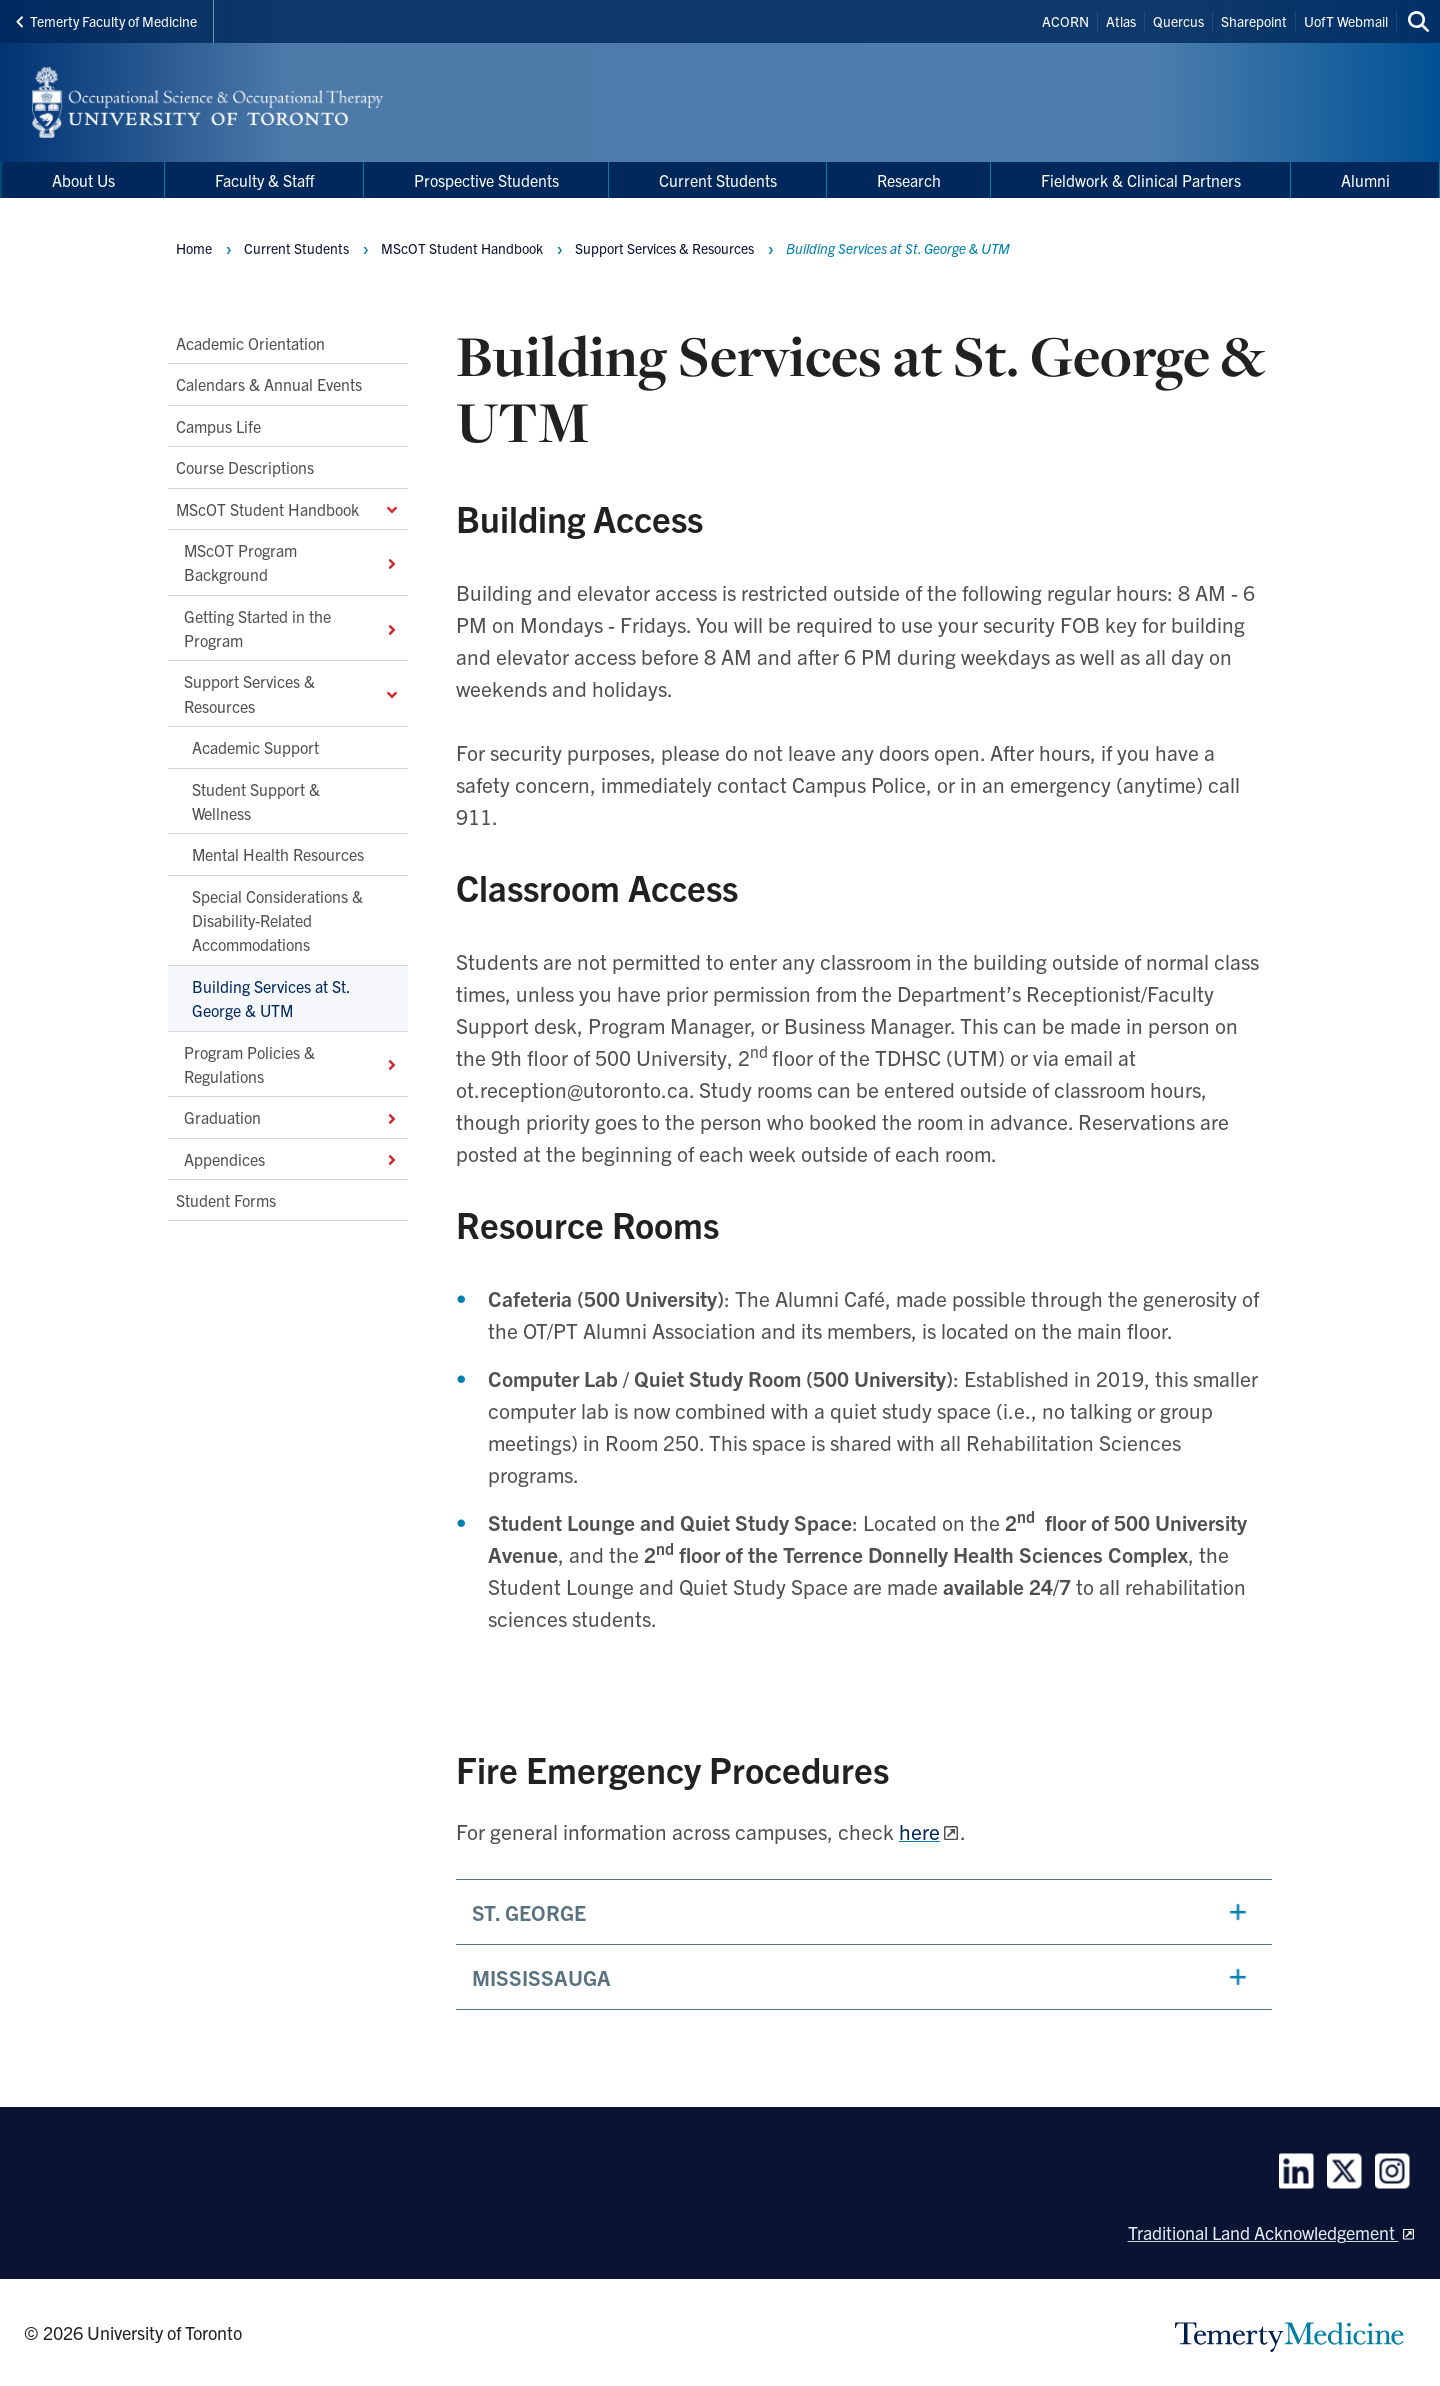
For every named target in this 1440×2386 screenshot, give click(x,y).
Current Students (296, 248)
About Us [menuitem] (83, 180)
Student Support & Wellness (256, 800)
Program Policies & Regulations (292, 1063)
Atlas (1121, 21)
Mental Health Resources (278, 854)
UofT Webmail (1346, 21)
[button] (864, 1912)
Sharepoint (1254, 21)
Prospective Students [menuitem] (486, 180)
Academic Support (255, 747)
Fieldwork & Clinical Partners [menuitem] (1141, 180)
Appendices (292, 1159)
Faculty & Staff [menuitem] (264, 180)
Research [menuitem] (909, 180)
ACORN (1065, 21)
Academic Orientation (250, 343)
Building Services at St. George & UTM (271, 998)
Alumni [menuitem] (1365, 180)
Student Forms (226, 1200)
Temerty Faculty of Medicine (106, 21)
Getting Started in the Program (292, 628)
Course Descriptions (245, 467)
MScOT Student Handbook (288, 508)
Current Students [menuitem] (718, 180)
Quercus (1178, 21)
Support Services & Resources (292, 693)
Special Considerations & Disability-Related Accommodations (277, 920)
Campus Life (218, 426)
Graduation (292, 1117)
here (919, 1831)
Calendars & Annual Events (269, 384)
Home (194, 248)
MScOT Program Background (292, 562)
